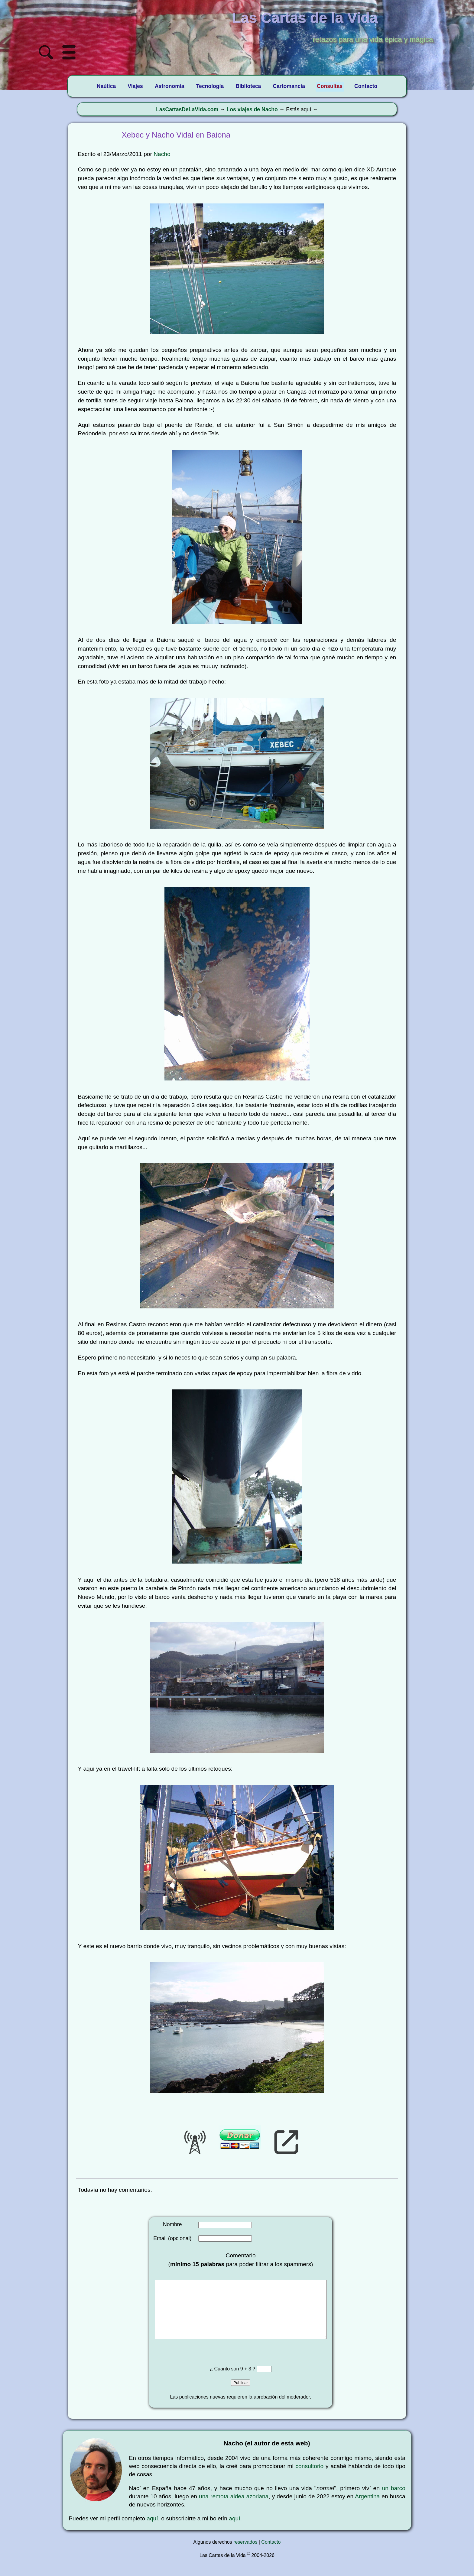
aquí (152, 2530)
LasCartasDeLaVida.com (187, 109)
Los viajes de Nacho (252, 109)
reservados (245, 2554)
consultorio (309, 2478)
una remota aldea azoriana (233, 2508)
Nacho (162, 154)
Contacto (271, 2554)
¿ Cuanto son (225, 2380)
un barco (393, 2500)
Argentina (367, 2508)
